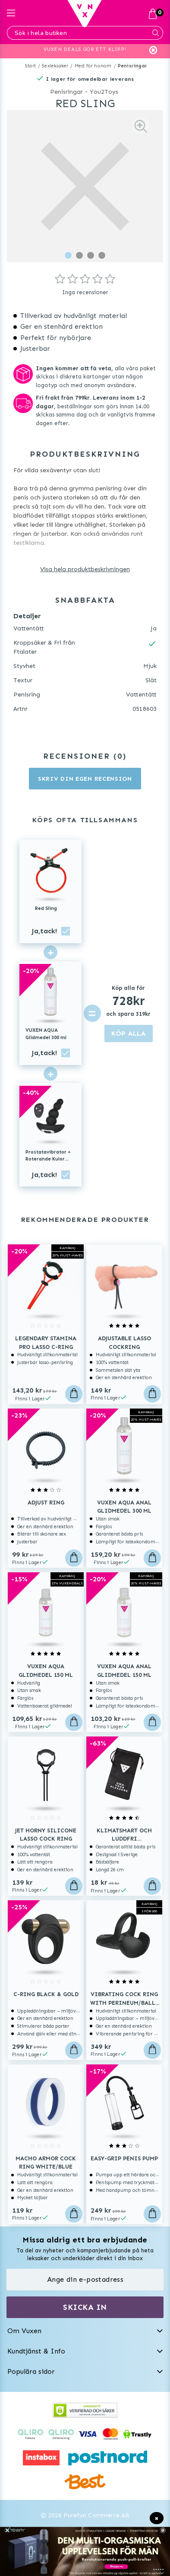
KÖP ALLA (128, 1033)
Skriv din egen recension (85, 778)
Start (30, 66)
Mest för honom (93, 66)
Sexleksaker (55, 66)
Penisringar (132, 66)
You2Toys (104, 91)
